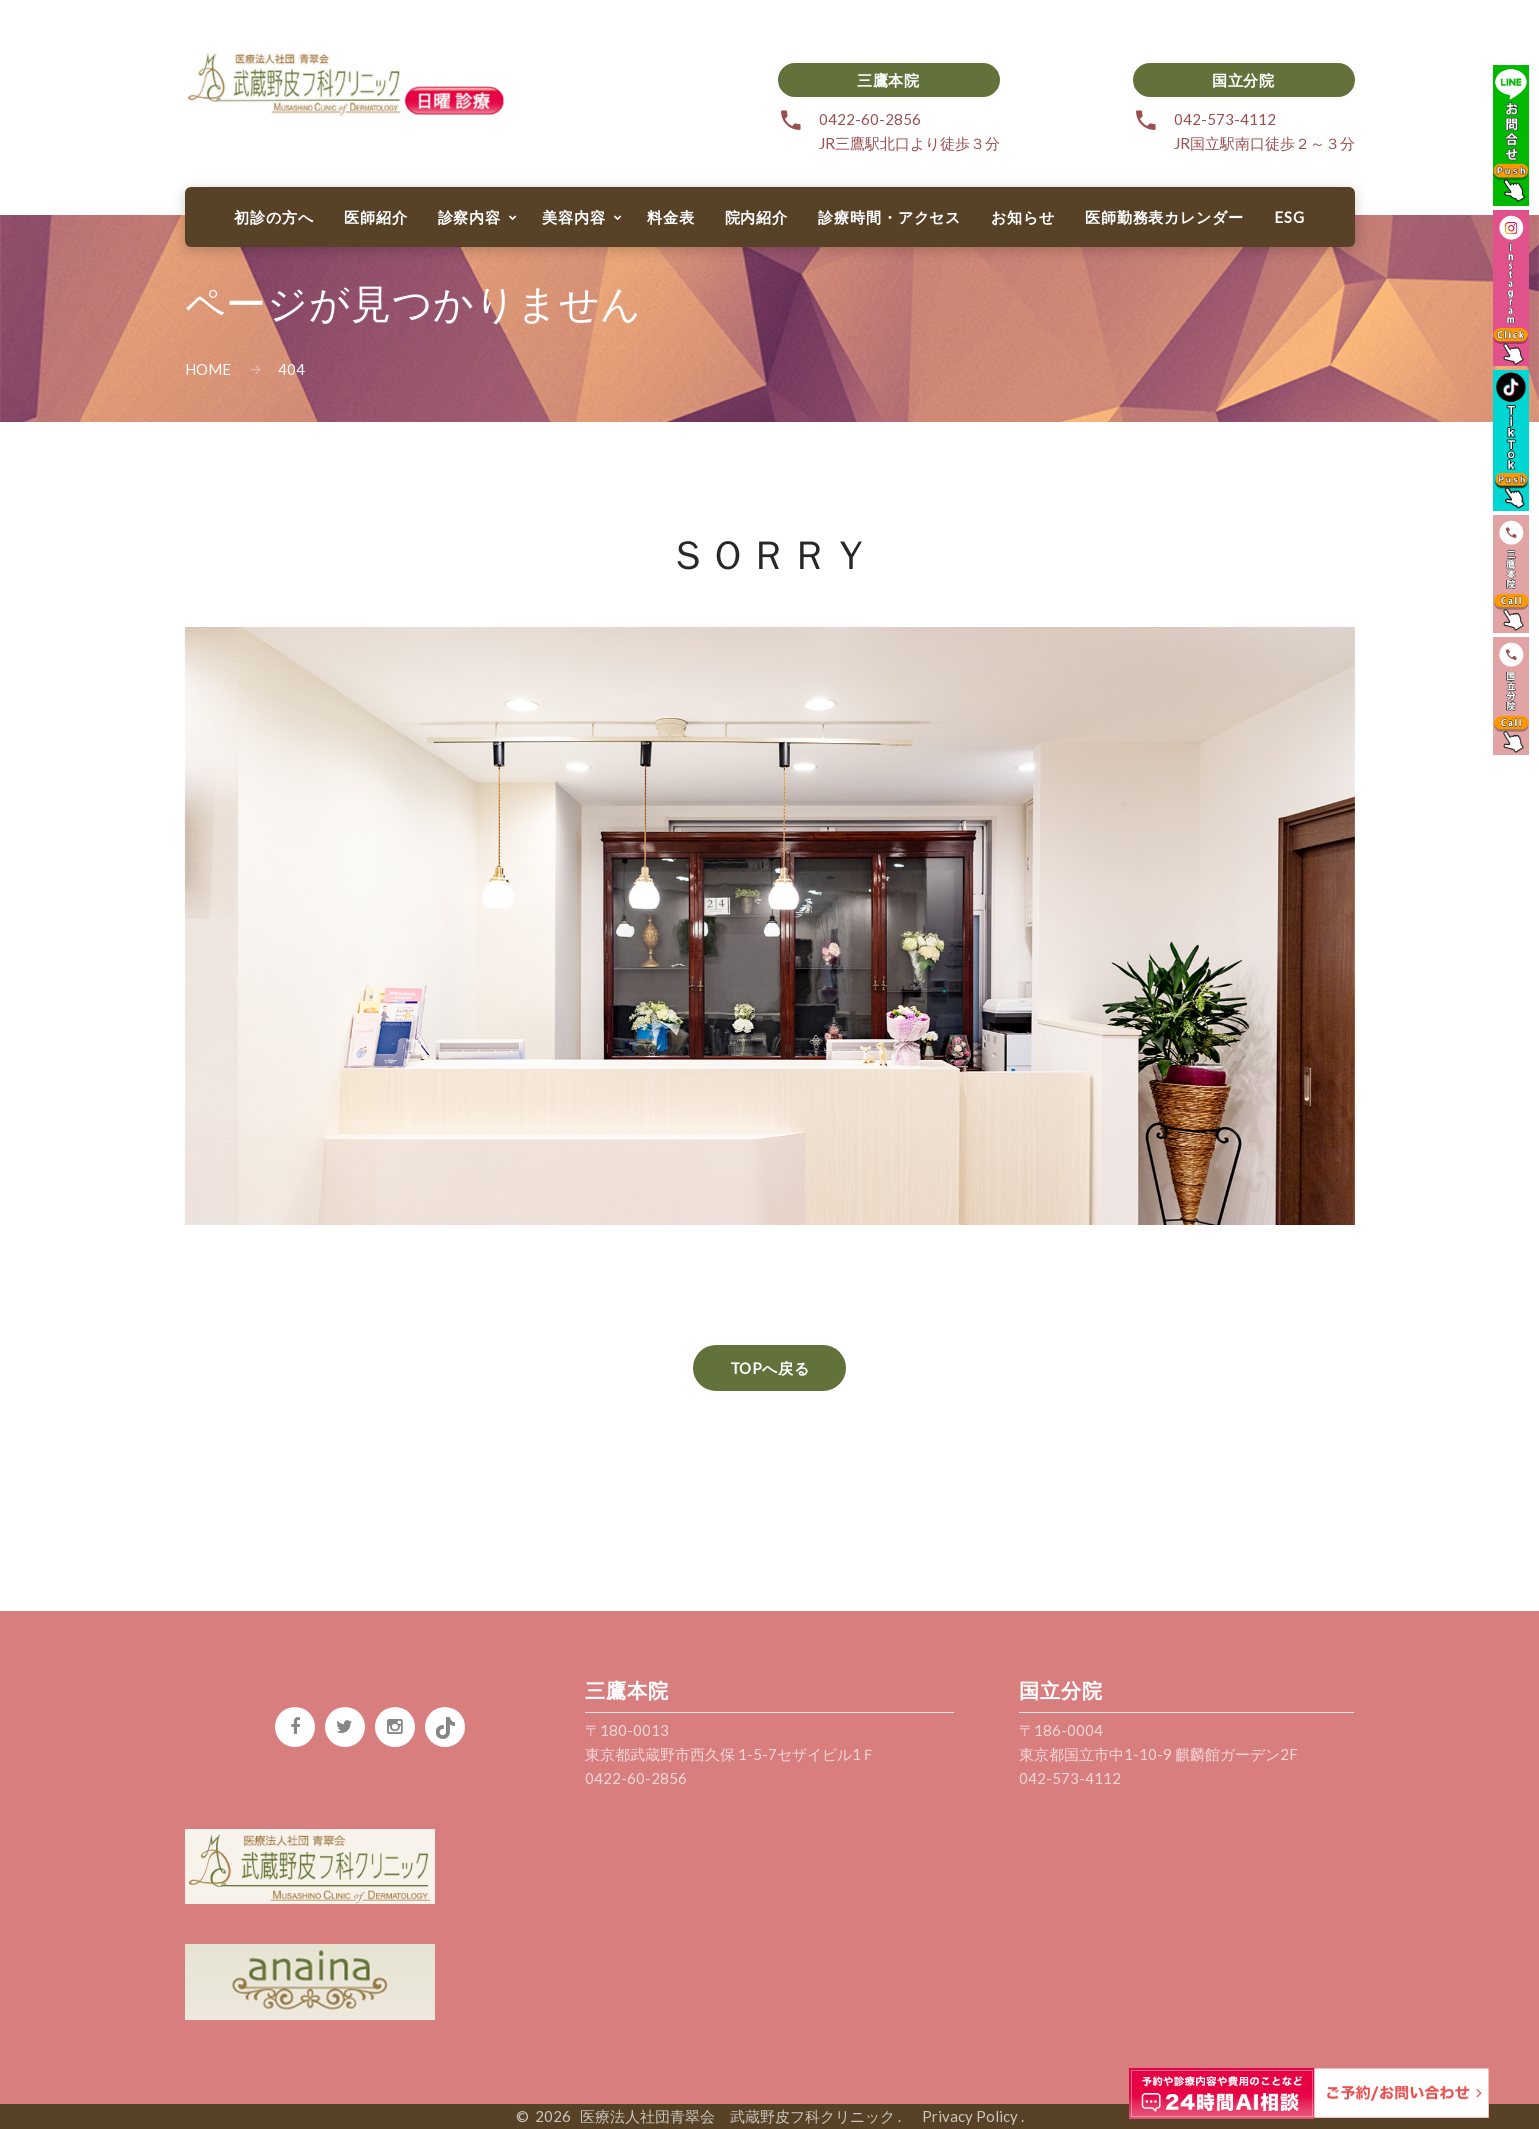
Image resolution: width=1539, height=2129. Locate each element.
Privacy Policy (962, 2116)
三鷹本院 (888, 80)
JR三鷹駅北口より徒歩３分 (909, 143)
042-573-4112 (1225, 119)
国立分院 (1243, 80)
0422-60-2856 (870, 119)
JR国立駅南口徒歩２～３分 (1264, 143)
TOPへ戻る (770, 1368)
